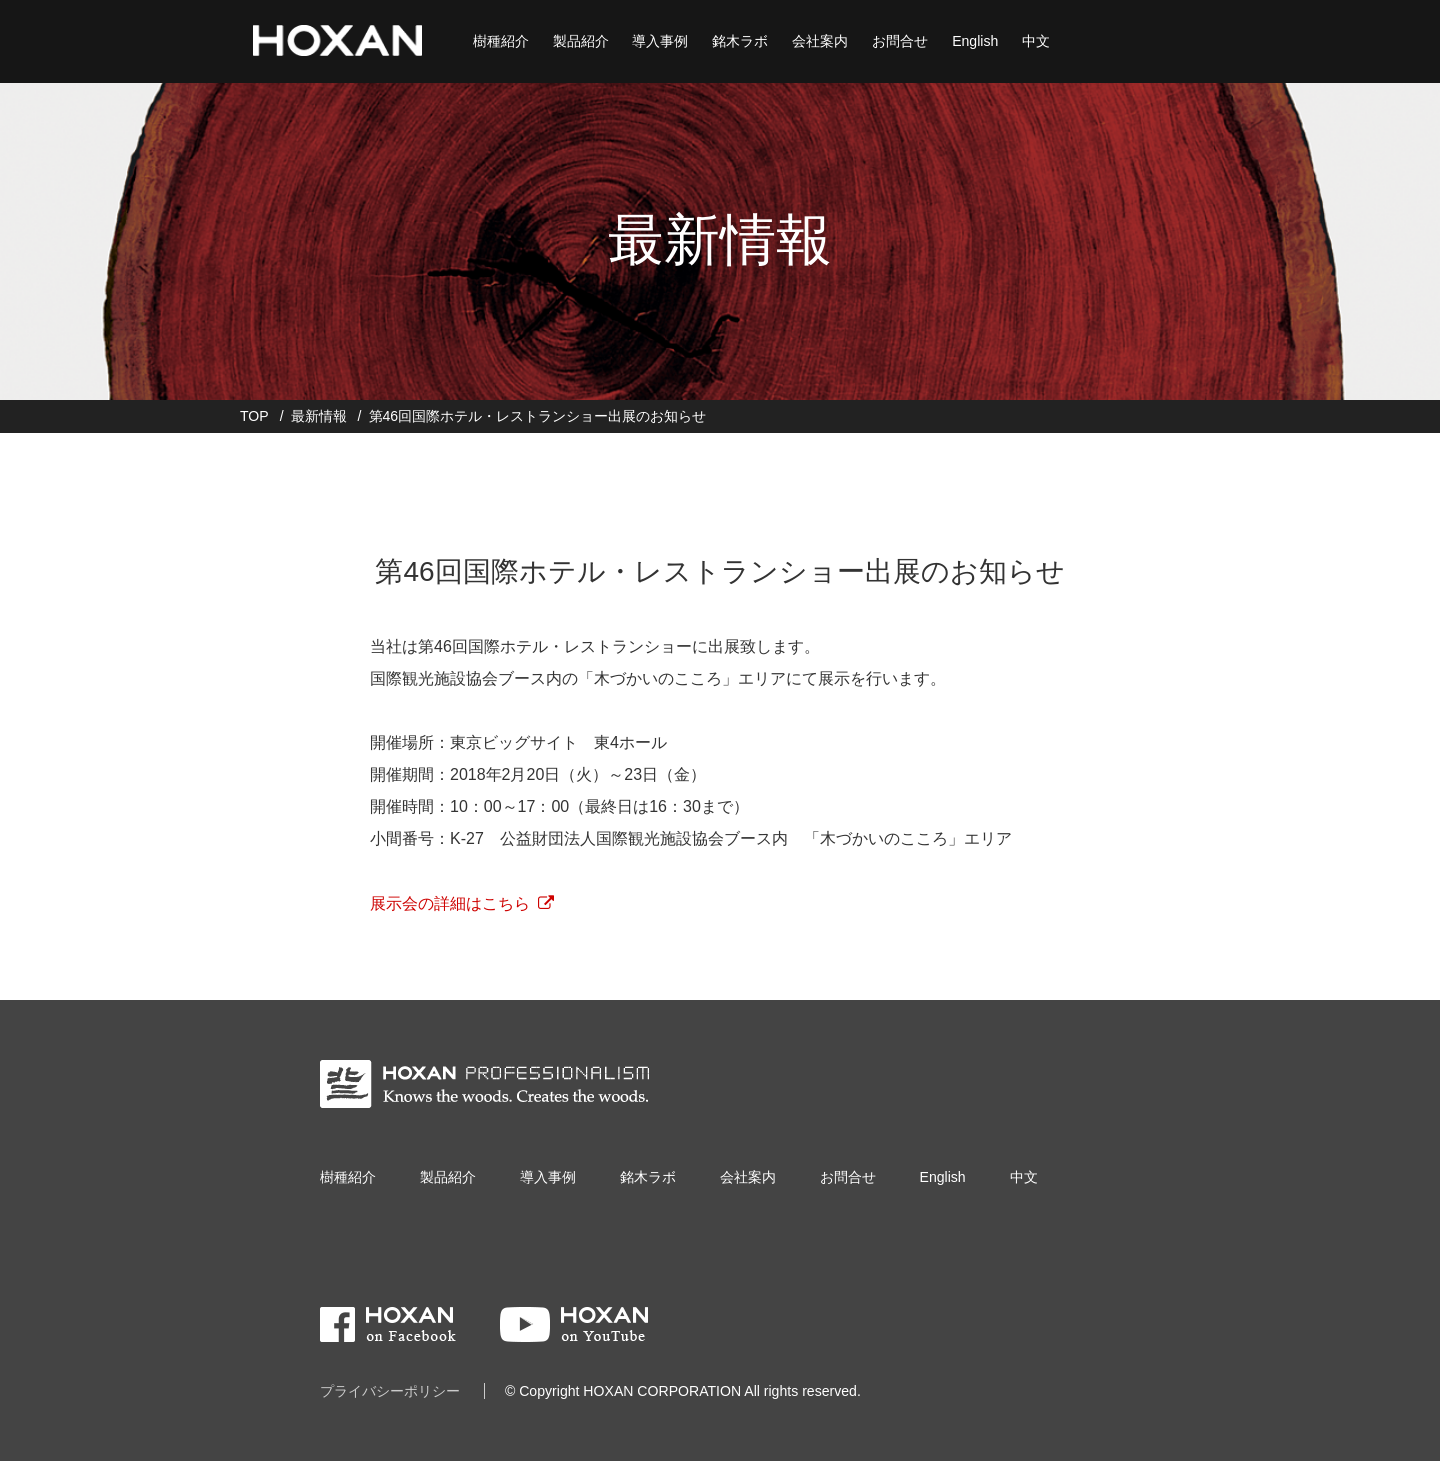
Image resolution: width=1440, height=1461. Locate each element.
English (973, 40)
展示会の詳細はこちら (450, 903)
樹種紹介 (498, 40)
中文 (1034, 40)
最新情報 (319, 416)
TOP (254, 416)
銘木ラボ (738, 40)
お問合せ (898, 40)
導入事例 (658, 40)
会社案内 (818, 40)
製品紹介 (578, 40)
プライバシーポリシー (390, 1391)
